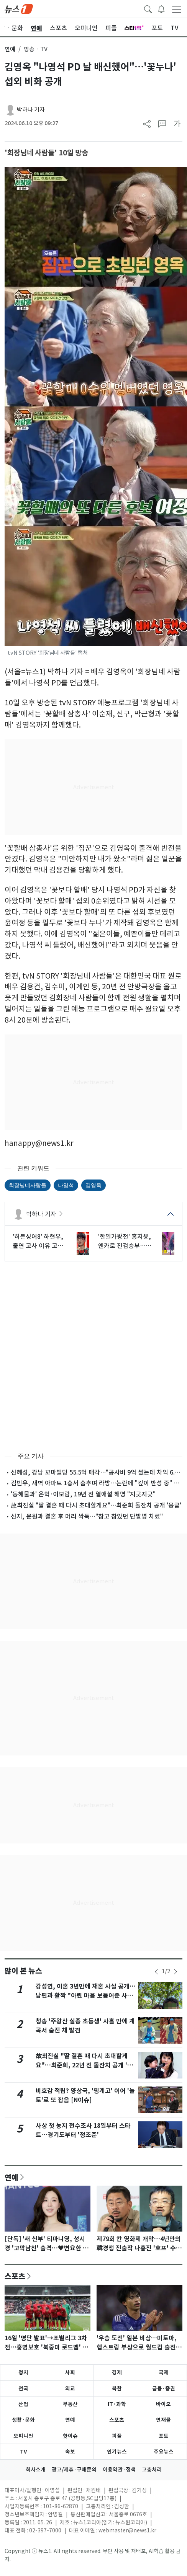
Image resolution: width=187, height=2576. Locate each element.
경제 (117, 2372)
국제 (164, 2372)
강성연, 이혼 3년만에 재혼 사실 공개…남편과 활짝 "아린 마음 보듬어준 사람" (86, 1995)
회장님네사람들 (27, 1185)
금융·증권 (163, 2388)
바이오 (163, 2404)
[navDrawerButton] (176, 9)
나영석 (66, 1185)
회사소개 (36, 2469)
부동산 (70, 2404)
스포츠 (15, 2276)
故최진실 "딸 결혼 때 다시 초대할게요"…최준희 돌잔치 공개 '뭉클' (96, 1505)
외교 (70, 2388)
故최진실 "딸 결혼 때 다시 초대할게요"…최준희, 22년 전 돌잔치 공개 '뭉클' (84, 2065)
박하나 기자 (31, 109)
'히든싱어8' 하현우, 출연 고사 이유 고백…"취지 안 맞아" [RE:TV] (38, 1241)
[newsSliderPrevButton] (156, 1971)
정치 (23, 2372)
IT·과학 (117, 2404)
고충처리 (152, 2469)
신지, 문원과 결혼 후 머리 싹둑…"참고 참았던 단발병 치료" (87, 1516)
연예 (10, 49)
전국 (23, 2388)
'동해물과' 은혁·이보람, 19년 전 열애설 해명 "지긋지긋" (83, 1494)
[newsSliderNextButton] (175, 1971)
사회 (70, 2372)
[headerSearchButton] (148, 8)
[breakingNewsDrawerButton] (161, 8)
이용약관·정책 (119, 2469)
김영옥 (93, 1185)
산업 (23, 2404)
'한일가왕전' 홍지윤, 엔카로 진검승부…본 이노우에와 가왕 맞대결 (125, 1241)
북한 (117, 2388)
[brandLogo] (19, 8)
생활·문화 (23, 2419)
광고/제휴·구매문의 (74, 2469)
